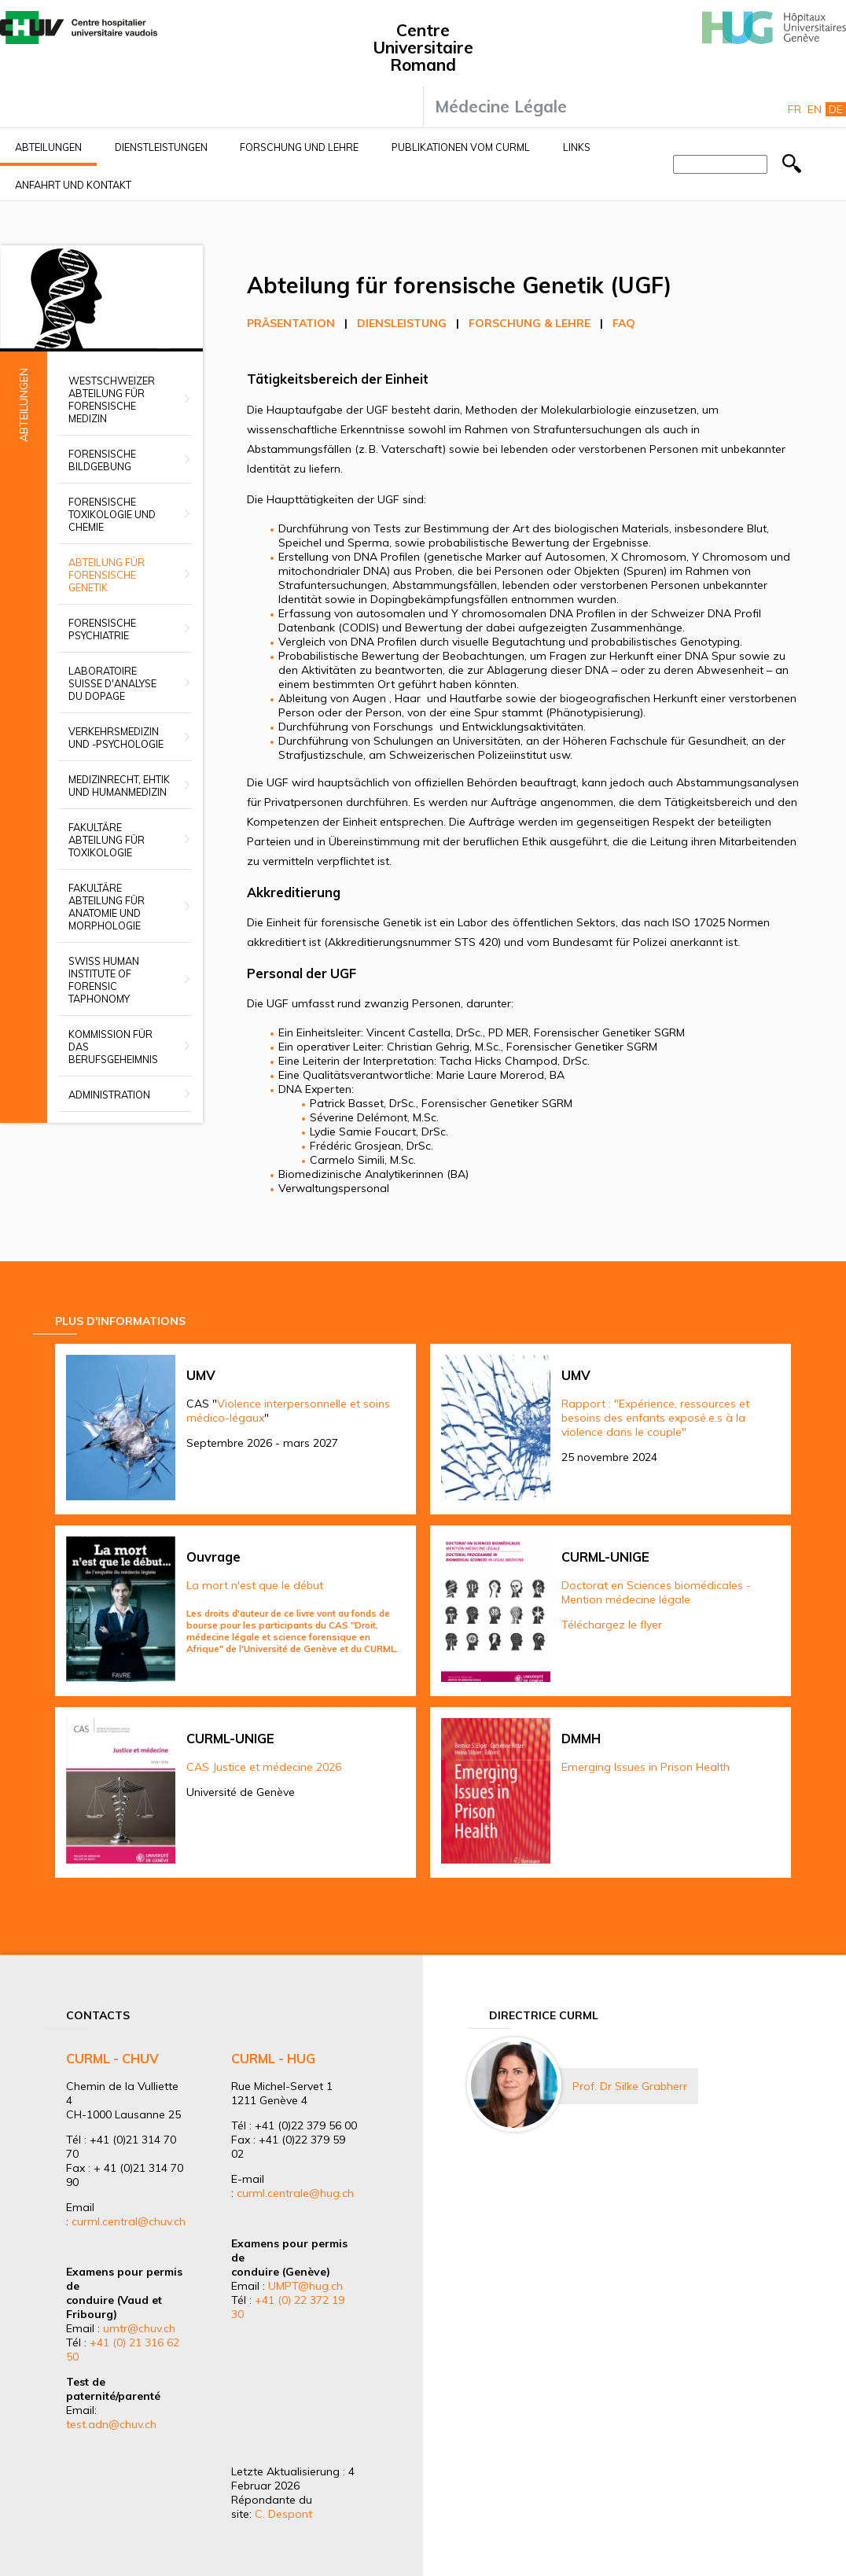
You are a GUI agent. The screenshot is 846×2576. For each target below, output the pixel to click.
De (836, 109)
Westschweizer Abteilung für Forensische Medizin (111, 399)
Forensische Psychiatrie (102, 629)
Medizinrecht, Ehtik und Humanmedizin (119, 785)
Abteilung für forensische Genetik (106, 575)
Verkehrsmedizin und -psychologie (116, 737)
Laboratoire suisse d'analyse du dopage (112, 683)
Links (576, 147)
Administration (109, 1094)
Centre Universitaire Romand (423, 47)
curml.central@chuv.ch (129, 2221)
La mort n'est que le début (254, 1585)
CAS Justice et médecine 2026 (263, 1767)
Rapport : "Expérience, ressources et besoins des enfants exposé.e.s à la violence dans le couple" (655, 1418)
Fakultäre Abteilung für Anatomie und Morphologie (106, 906)
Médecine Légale (501, 106)
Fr (794, 109)
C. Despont (283, 2514)
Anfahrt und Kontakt (73, 184)
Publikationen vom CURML (461, 147)
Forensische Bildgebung (102, 460)
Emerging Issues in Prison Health (645, 1767)
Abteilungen (48, 147)
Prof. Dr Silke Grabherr (629, 2086)
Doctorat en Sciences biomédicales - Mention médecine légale (656, 1592)
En (814, 109)
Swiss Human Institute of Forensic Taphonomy (103, 980)
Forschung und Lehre (299, 147)
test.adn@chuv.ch (111, 2424)
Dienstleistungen (161, 147)
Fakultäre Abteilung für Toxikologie (106, 840)
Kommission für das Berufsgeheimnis (113, 1046)
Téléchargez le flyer (611, 1624)
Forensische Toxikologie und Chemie (112, 514)
